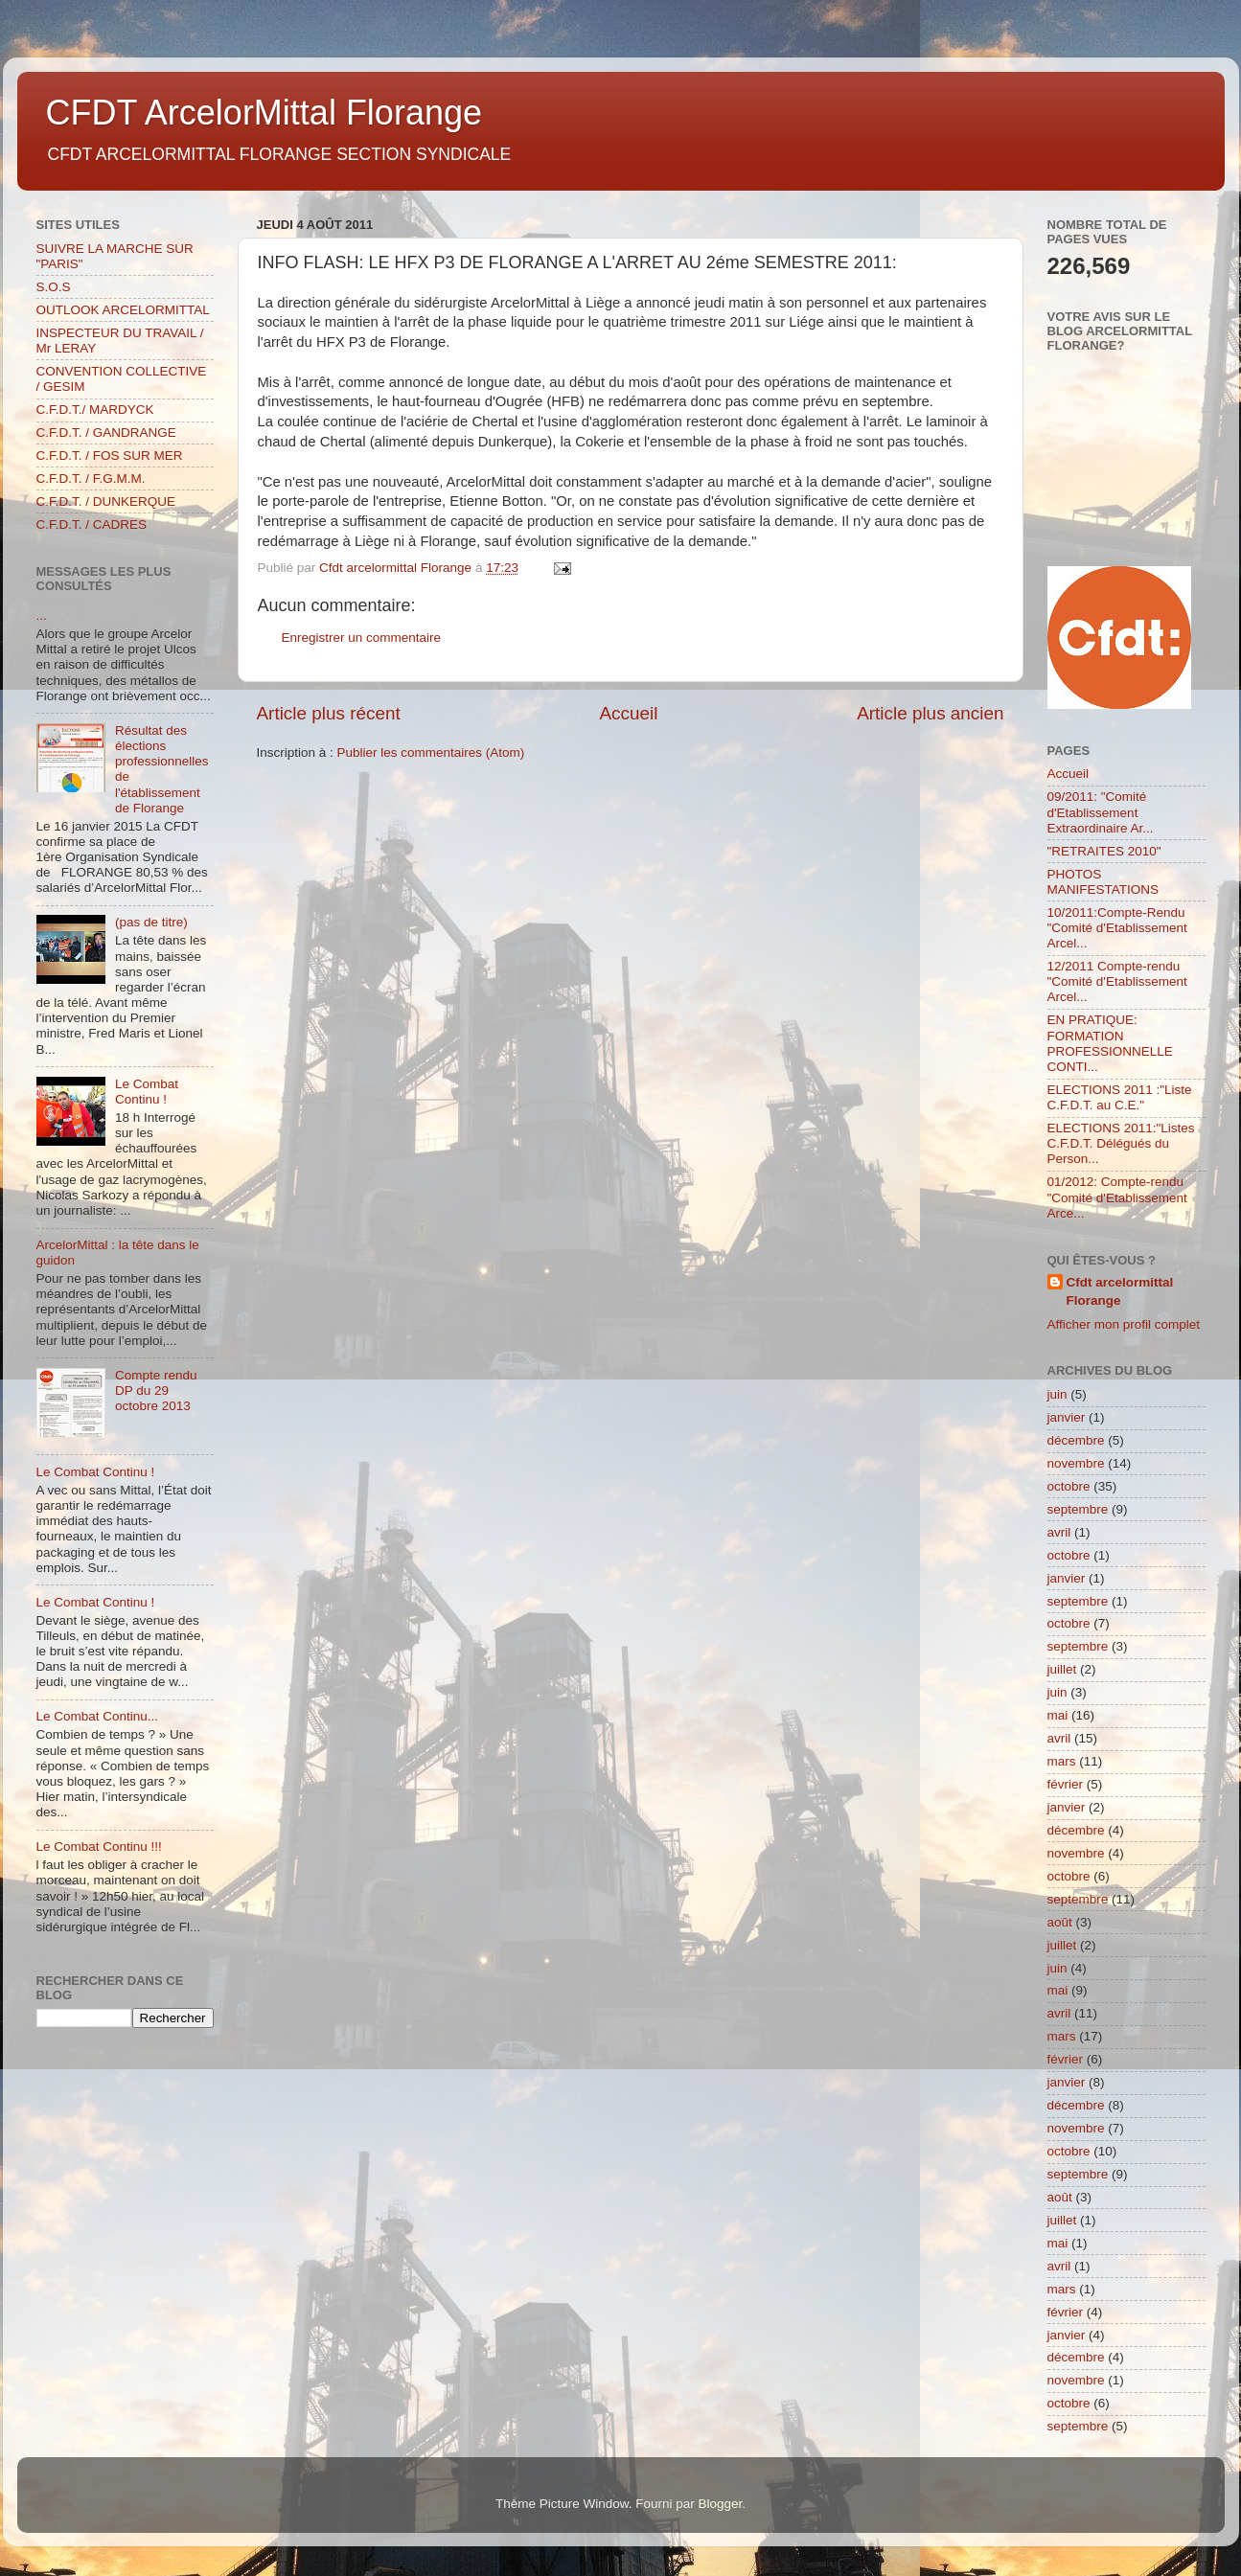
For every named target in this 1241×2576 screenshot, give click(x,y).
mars (1061, 1761)
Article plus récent (329, 713)
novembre (1076, 1463)
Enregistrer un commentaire (362, 637)
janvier (1066, 1417)
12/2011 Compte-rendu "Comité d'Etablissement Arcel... (1117, 981)
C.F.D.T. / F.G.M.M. (91, 478)
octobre (1069, 1486)
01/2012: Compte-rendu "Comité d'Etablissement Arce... (1117, 1197)
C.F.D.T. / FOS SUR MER (109, 455)
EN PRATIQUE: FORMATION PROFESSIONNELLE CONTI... (1110, 1043)
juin (1057, 1394)
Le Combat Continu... (97, 1716)
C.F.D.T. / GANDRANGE (106, 432)
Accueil (628, 713)
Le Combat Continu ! (146, 1091)
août (1059, 1922)
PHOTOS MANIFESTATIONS (1103, 882)
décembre (1076, 1440)
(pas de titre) (151, 922)
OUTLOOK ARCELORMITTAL (123, 310)
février (1065, 1784)
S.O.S (53, 287)
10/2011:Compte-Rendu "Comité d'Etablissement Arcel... (1117, 927)
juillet (1062, 1669)
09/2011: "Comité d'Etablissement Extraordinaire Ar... (1100, 811)
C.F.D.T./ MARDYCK (95, 409)
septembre (1078, 1509)
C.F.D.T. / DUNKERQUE (106, 501)
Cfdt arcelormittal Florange (1120, 1291)
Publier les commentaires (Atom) (431, 752)
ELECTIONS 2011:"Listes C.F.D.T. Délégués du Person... (1121, 1143)
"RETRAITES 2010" (1104, 851)
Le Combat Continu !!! (99, 1846)
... (41, 615)
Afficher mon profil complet (1124, 1324)
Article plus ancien (930, 713)
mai (1058, 1715)
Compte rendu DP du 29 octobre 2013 (156, 1390)
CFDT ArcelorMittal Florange (264, 112)
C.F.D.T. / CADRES (92, 524)
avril (1059, 1532)
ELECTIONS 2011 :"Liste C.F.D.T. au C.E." (1119, 1097)
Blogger (721, 2503)
